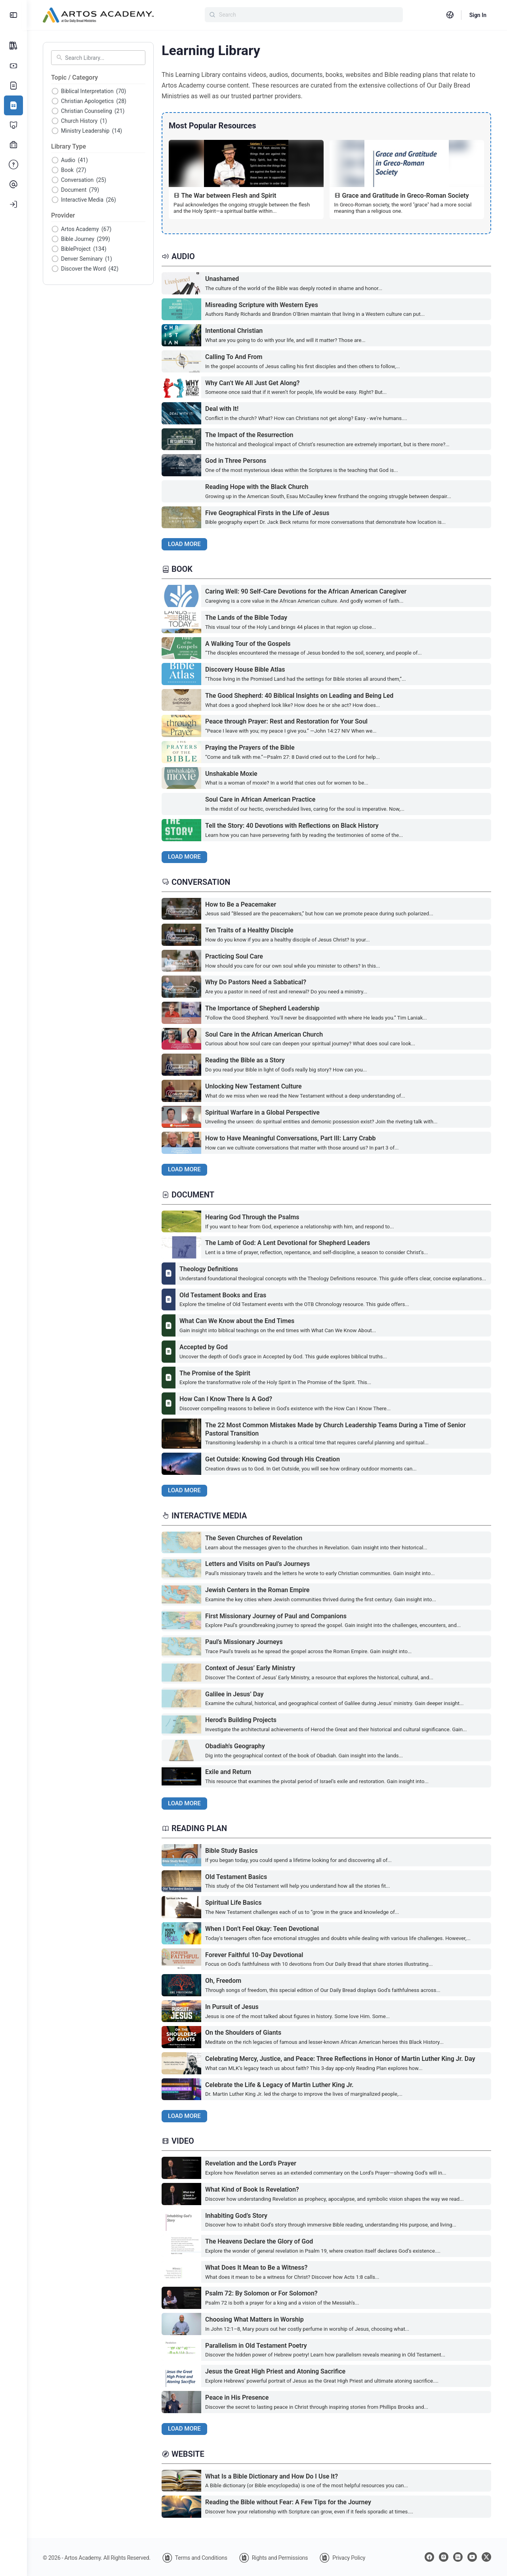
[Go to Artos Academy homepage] (98, 14)
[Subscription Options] (13, 66)
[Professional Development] (13, 145)
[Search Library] (103, 58)
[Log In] (13, 204)
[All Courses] (13, 46)
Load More (184, 544)
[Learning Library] (13, 105)
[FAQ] (13, 165)
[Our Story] (13, 85)
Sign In (477, 15)
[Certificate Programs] (13, 125)
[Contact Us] (13, 185)
